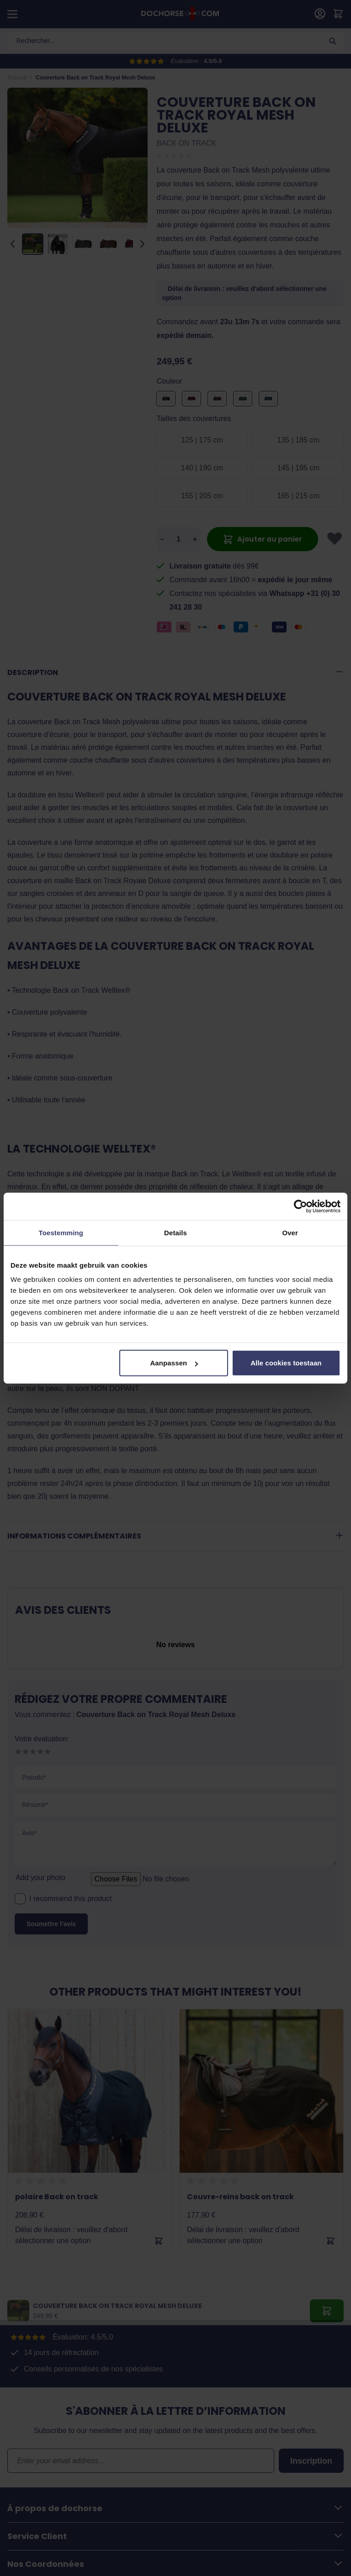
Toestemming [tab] (61, 1232)
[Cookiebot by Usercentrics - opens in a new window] (300, 1206)
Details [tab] (175, 1232)
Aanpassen (174, 1363)
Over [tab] (290, 1232)
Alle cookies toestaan (286, 1363)
